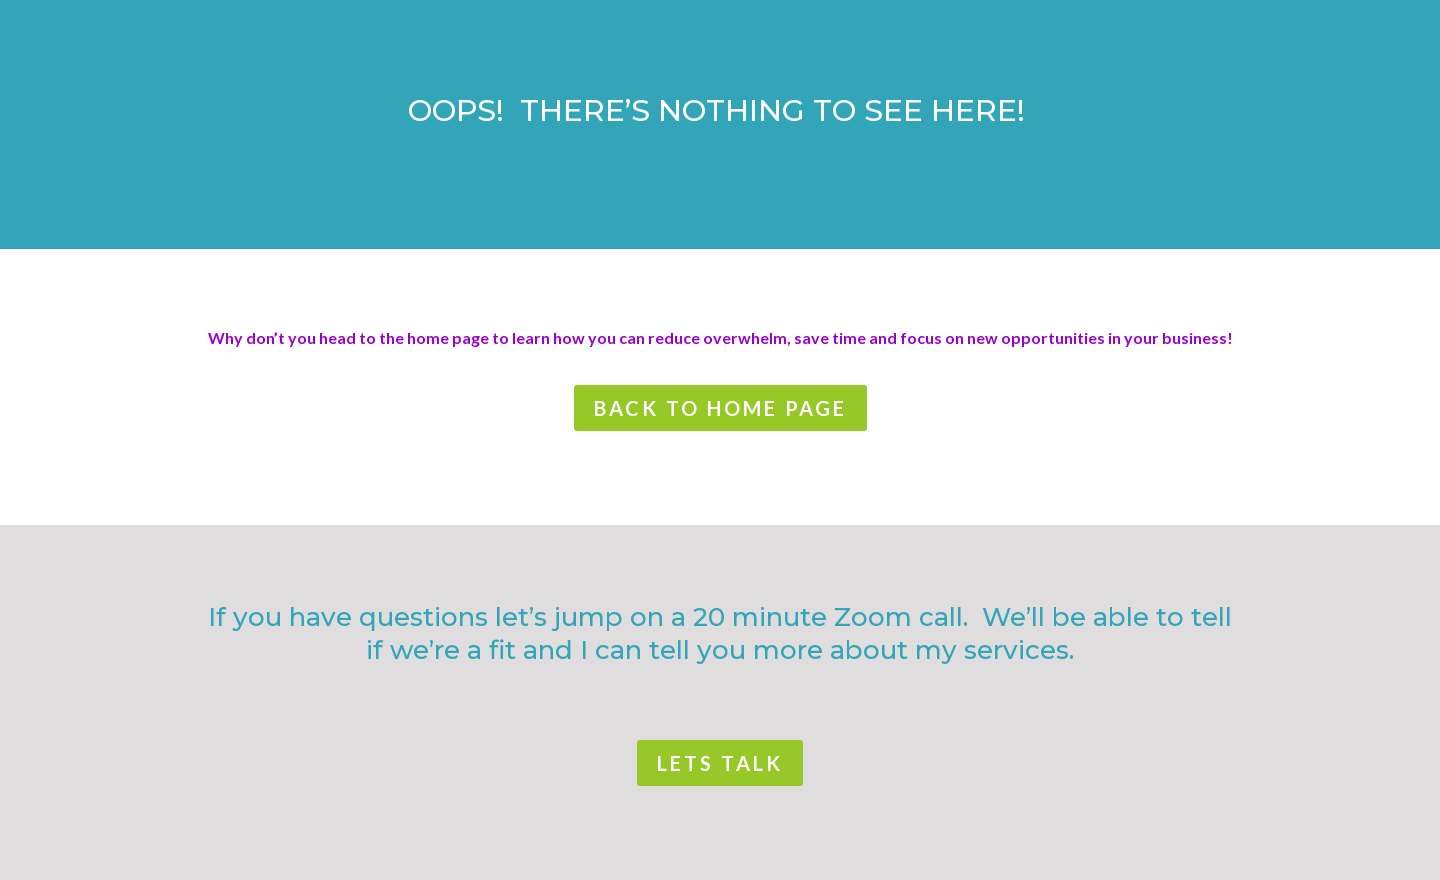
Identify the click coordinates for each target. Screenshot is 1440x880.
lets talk (720, 763)
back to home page (720, 408)
